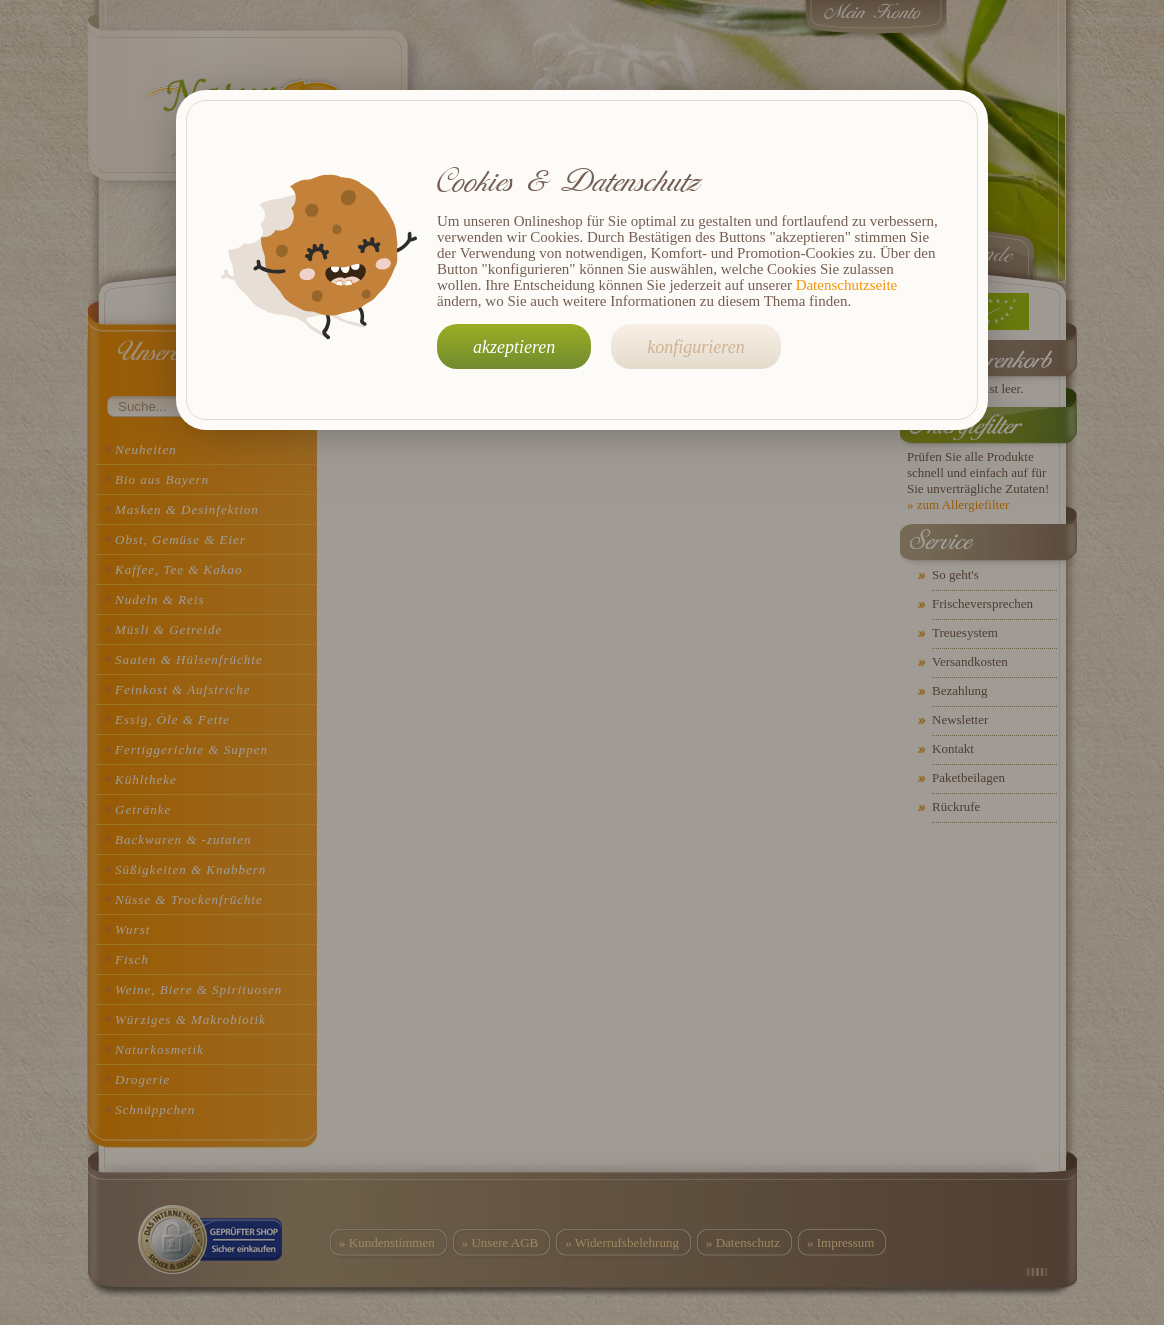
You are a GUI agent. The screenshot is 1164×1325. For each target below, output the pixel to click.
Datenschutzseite (847, 285)
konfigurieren (695, 347)
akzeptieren (514, 347)
